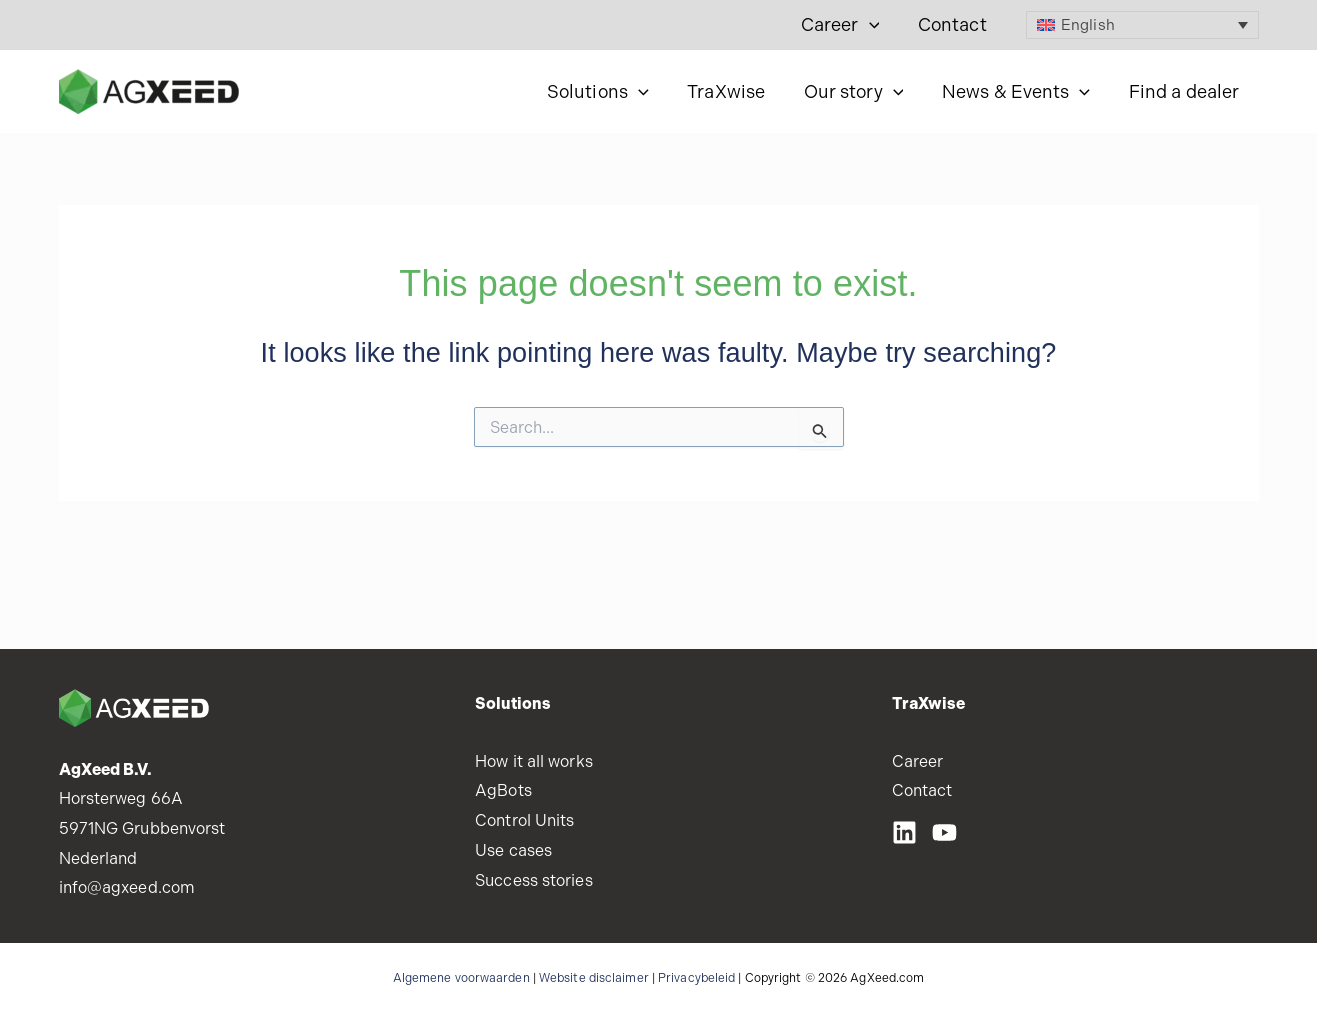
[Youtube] (944, 832)
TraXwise (736, 91)
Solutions (610, 92)
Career (844, 25)
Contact (953, 24)
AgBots (503, 790)
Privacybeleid (696, 978)
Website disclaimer (594, 978)
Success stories (534, 880)
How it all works (534, 761)
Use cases (513, 850)
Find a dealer (1185, 91)
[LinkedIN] (904, 832)
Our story (860, 92)
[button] (873, 25)
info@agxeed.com (127, 887)
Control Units (524, 820)
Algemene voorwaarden (461, 978)
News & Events (1020, 92)
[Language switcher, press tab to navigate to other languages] (1142, 25)
